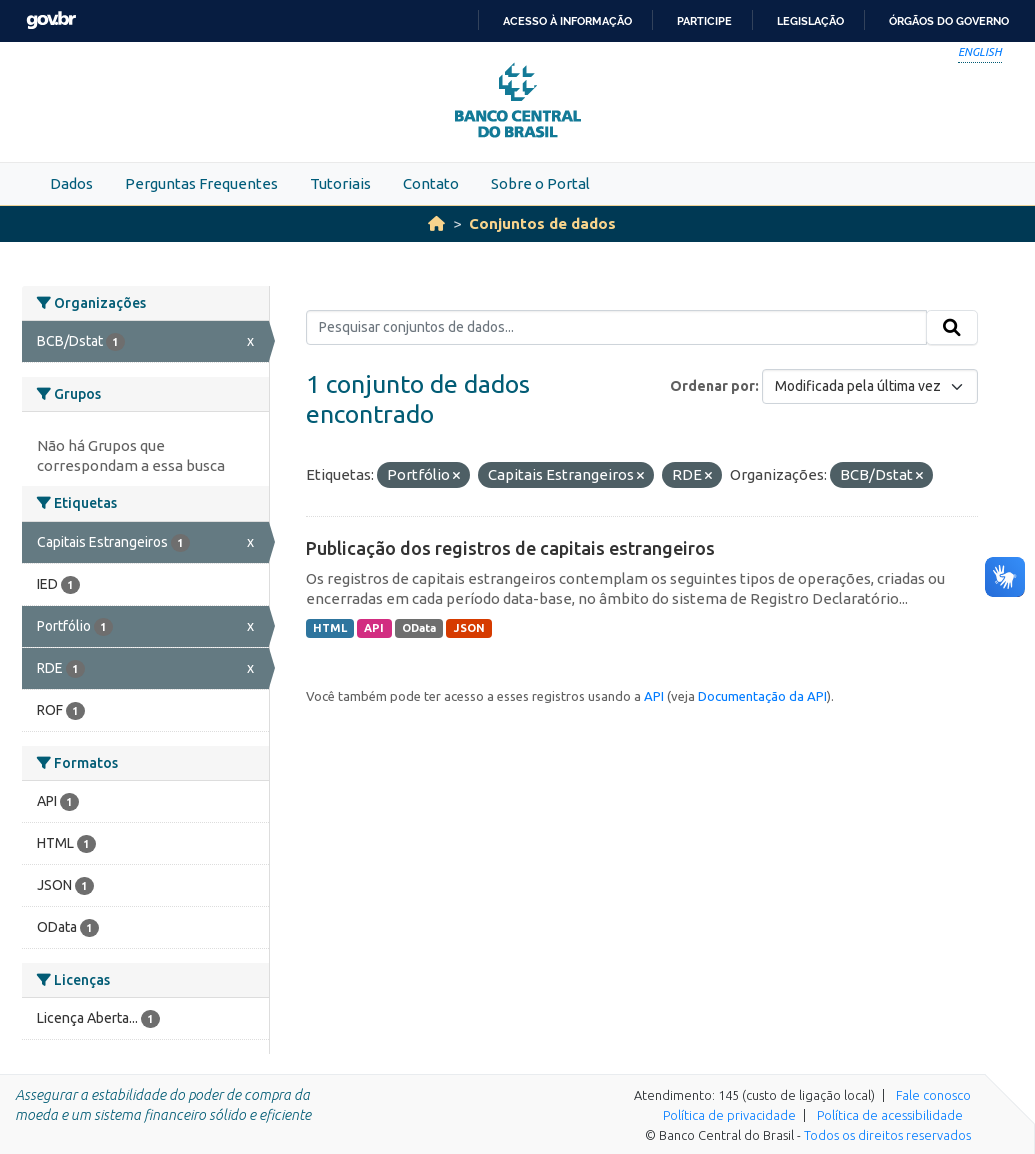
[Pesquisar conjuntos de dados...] (616, 328)
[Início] (436, 223)
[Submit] (952, 328)
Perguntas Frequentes (201, 183)
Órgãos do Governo (949, 21)
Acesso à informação (567, 21)
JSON (469, 628)
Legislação (810, 21)
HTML (330, 628)
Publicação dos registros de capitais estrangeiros (510, 548)
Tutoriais (340, 183)
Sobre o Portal (540, 183)
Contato (431, 183)
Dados (71, 183)
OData (419, 628)
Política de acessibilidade (890, 1115)
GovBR (51, 20)
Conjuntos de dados (542, 223)
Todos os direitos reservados (887, 1135)
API (374, 628)
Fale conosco (933, 1095)
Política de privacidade (729, 1115)
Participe (704, 21)
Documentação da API (762, 696)
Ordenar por (712, 386)
